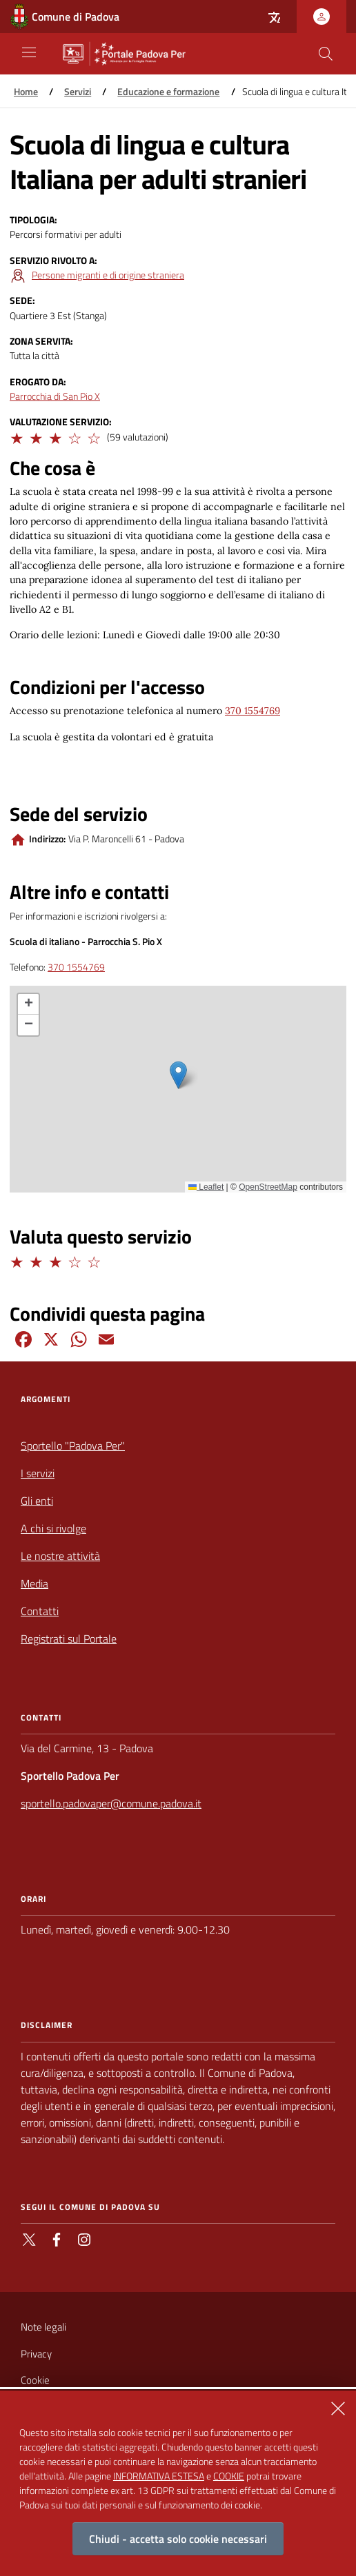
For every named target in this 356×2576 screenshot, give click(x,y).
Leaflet (206, 1187)
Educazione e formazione (168, 91)
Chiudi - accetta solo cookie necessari (178, 2539)
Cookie (35, 2380)
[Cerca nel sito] (325, 53)
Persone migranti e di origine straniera (108, 275)
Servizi (77, 91)
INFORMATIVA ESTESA (158, 2475)
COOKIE (228, 2475)
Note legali (43, 2327)
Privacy (36, 2354)
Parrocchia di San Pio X (55, 396)
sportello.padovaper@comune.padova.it (111, 1803)
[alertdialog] (178, 2483)
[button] (16, 436)
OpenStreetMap (268, 1187)
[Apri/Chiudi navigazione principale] (29, 52)
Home (26, 91)
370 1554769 (252, 710)
